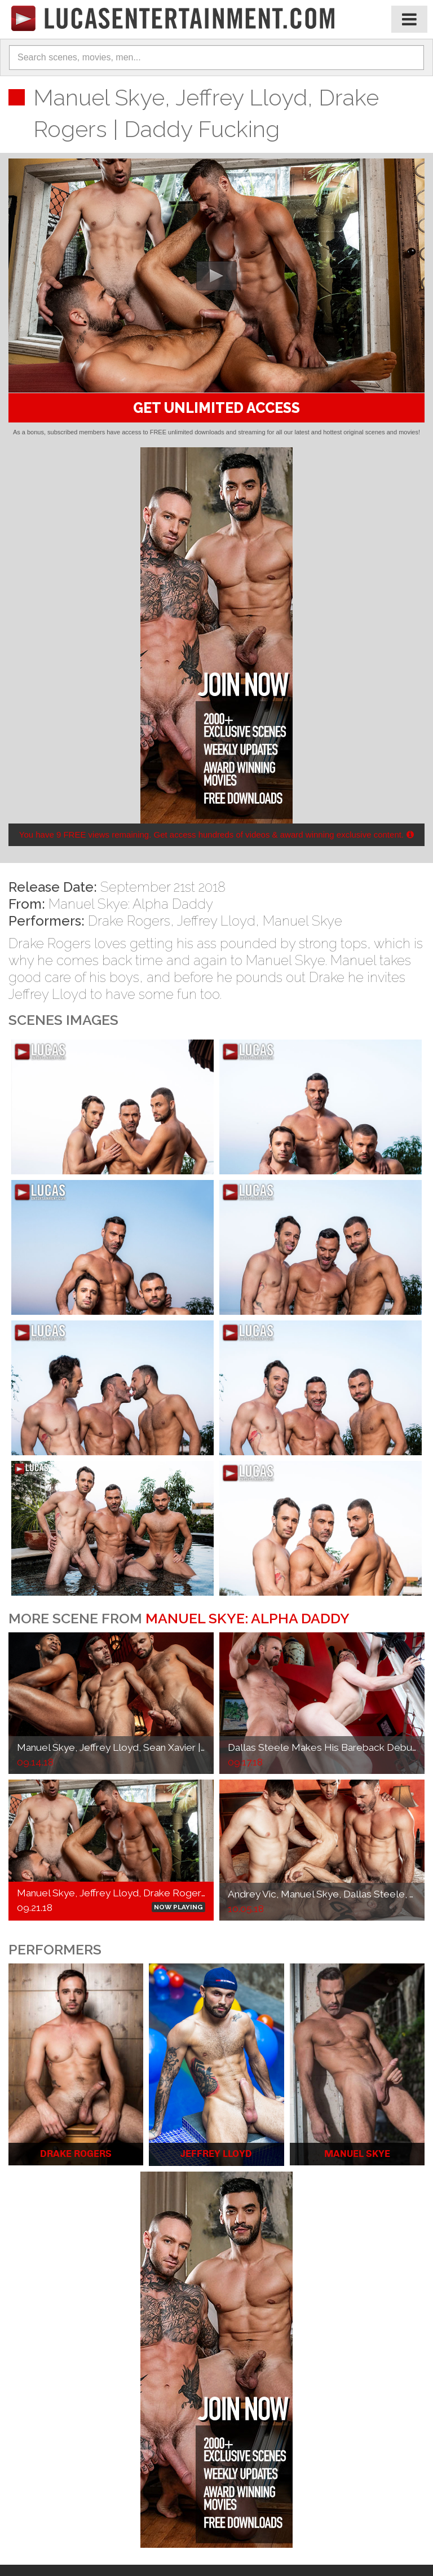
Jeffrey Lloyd (216, 921)
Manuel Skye (302, 921)
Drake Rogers (129, 921)
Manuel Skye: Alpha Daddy (130, 904)
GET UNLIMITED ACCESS (216, 407)
